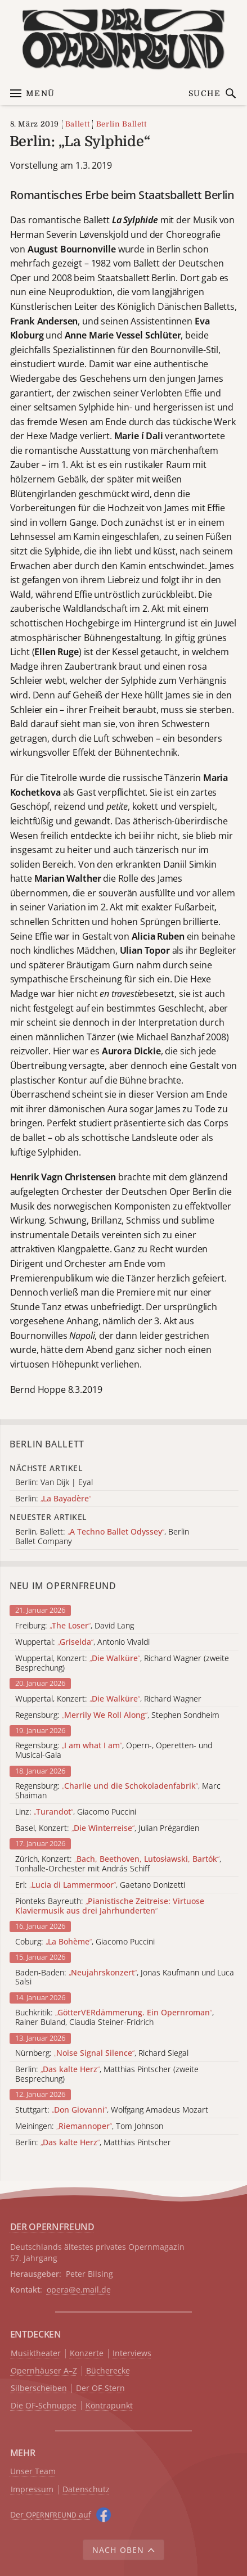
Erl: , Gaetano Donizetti (100, 1885)
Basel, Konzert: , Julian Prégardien (107, 1828)
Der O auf (50, 2514)
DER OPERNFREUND (52, 2227)
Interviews (132, 2353)
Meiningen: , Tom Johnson (89, 2126)
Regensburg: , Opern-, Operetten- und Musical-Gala (113, 1750)
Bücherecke (108, 2371)
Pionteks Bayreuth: (109, 1906)
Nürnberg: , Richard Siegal (101, 2053)
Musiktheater (36, 2353)
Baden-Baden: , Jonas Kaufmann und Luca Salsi (124, 1977)
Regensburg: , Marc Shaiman (118, 1791)
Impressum (32, 2489)
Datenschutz (86, 2489)
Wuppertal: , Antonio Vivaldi (82, 1642)
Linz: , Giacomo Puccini (75, 1812)
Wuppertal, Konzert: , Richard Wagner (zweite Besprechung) (122, 1663)
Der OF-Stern (100, 2388)
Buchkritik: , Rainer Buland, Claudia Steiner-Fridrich (114, 2017)
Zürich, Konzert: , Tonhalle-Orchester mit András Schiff (118, 1864)
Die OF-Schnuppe (44, 2406)
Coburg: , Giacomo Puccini (85, 1942)
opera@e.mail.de (79, 2289)
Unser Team (33, 2471)
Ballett (77, 124)
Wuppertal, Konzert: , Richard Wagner (108, 1699)
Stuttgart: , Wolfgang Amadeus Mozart (111, 2110)
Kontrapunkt (109, 2406)
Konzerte (87, 2353)
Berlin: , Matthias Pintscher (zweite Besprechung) (107, 2074)
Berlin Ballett (121, 124)
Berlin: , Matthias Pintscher (93, 2143)
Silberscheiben (39, 2388)
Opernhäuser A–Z (44, 2371)
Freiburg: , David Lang (74, 1626)
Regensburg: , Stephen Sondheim (117, 1715)
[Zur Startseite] (123, 39)
